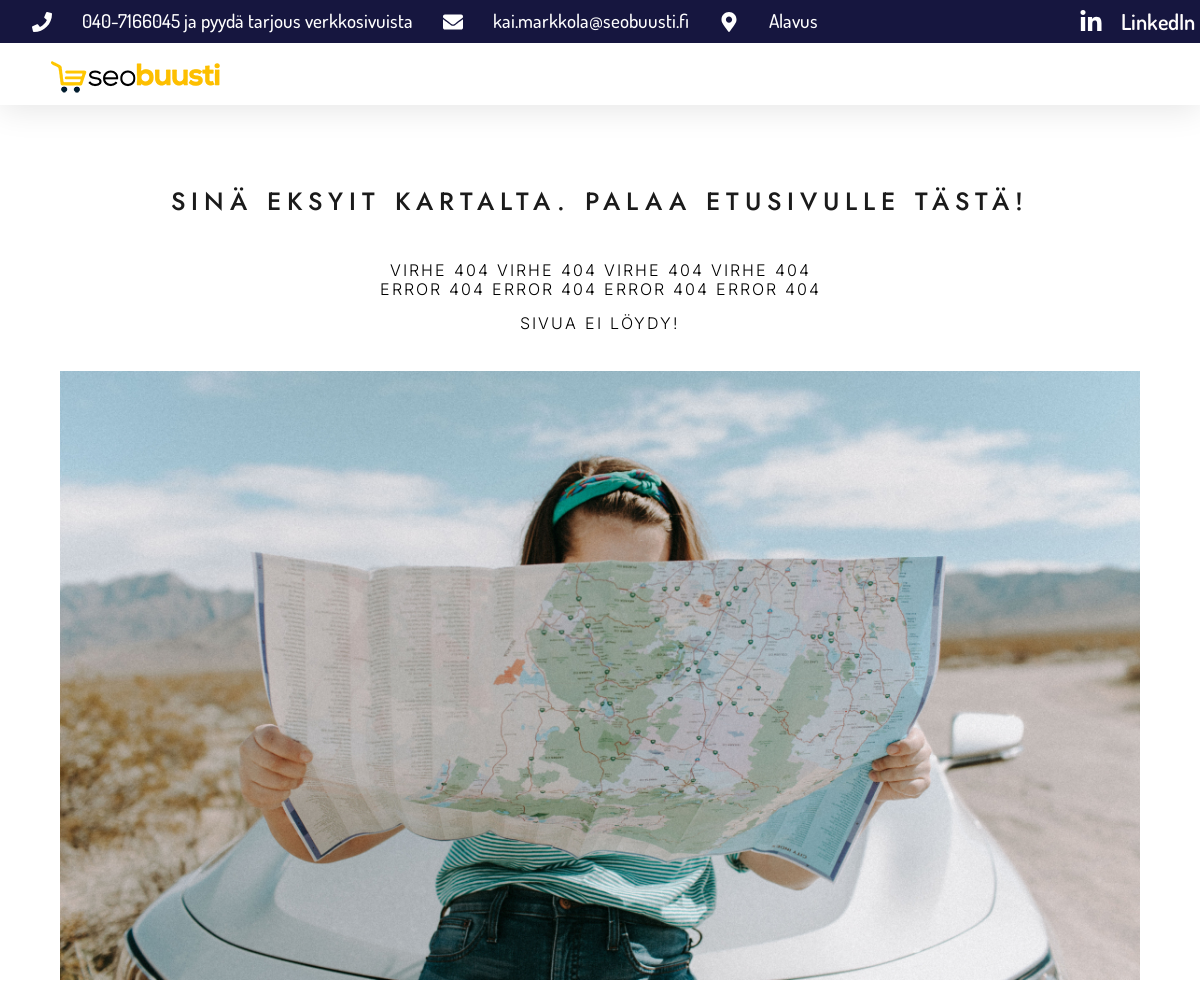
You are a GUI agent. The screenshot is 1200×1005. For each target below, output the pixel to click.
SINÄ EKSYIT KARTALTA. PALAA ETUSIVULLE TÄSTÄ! (600, 201)
